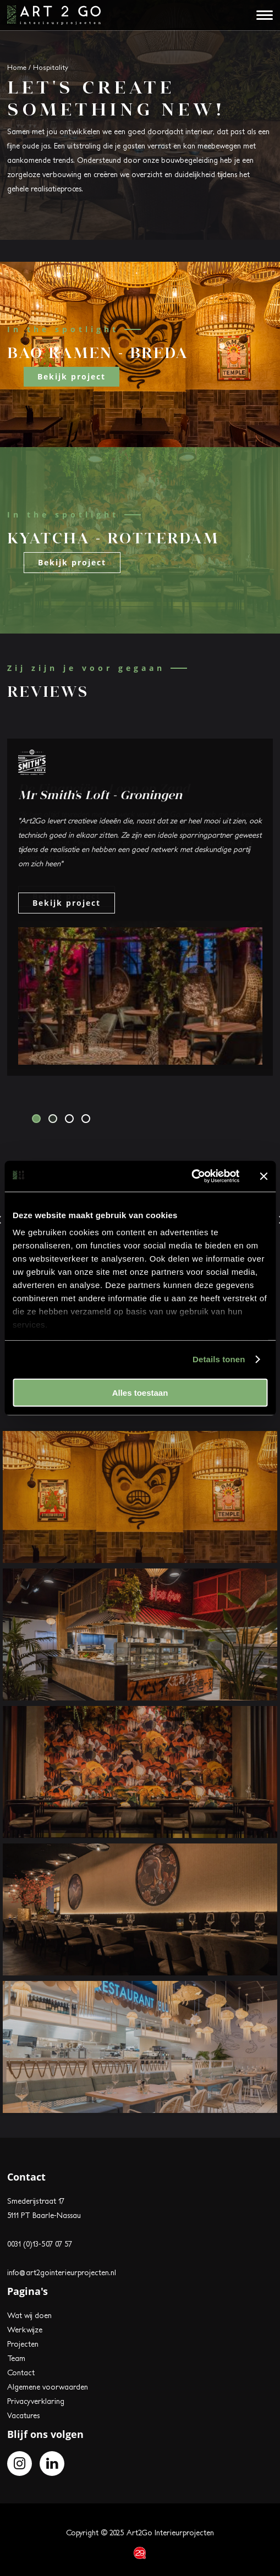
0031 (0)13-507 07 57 (39, 2243)
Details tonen (219, 1359)
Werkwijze (24, 2329)
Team (16, 2358)
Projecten (23, 2344)
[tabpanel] (140, 907)
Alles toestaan (140, 1392)
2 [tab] (52, 1118)
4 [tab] (85, 1118)
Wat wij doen (29, 2315)
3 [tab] (69, 1118)
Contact (21, 2372)
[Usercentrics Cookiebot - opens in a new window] (191, 1176)
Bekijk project (71, 376)
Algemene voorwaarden (47, 2386)
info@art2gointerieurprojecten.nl (61, 2272)
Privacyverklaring (35, 2401)
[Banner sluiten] (263, 1176)
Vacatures (23, 2415)
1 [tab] (36, 1118)
